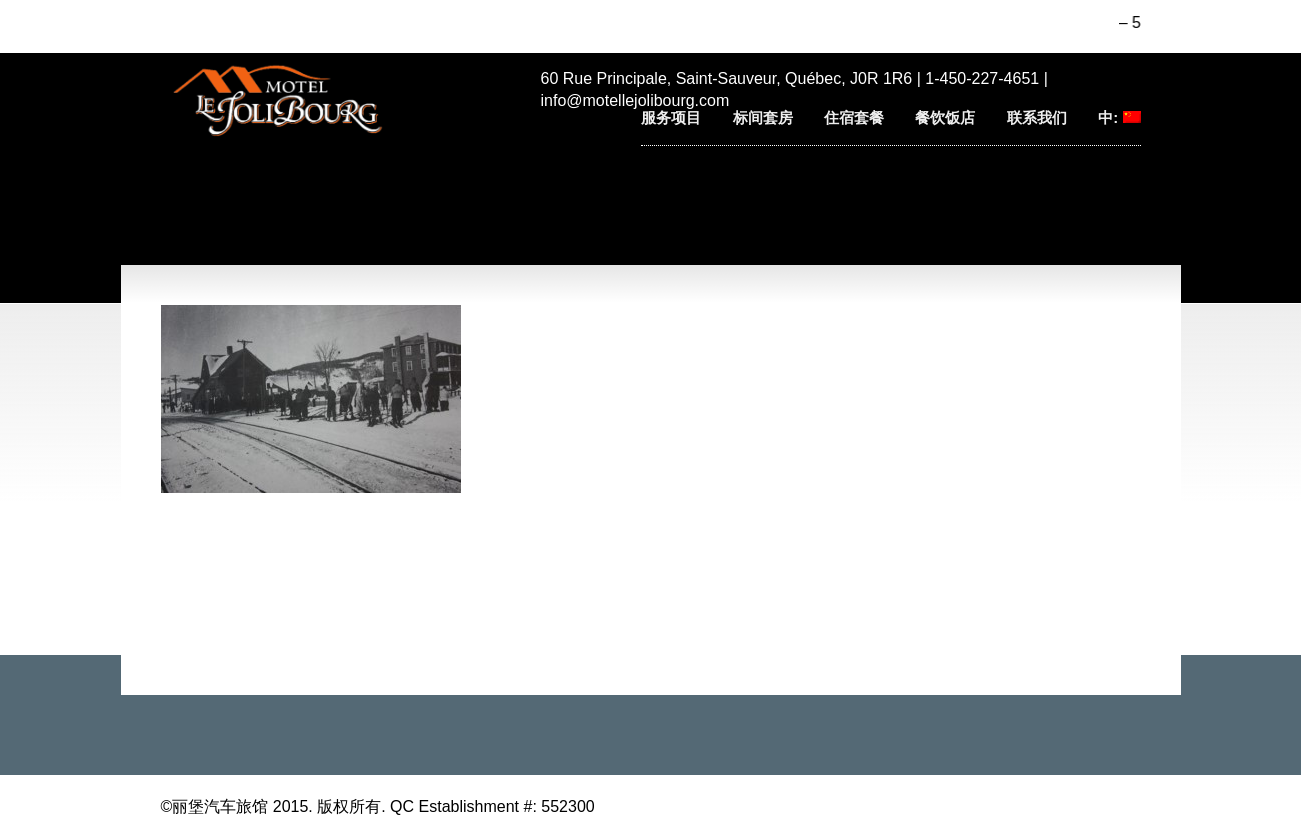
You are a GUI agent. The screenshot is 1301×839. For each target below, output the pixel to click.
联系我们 (1037, 117)
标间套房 (763, 117)
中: (1119, 117)
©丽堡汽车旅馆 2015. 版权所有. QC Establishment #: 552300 (378, 806)
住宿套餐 (854, 117)
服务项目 (671, 117)
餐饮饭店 (945, 117)
